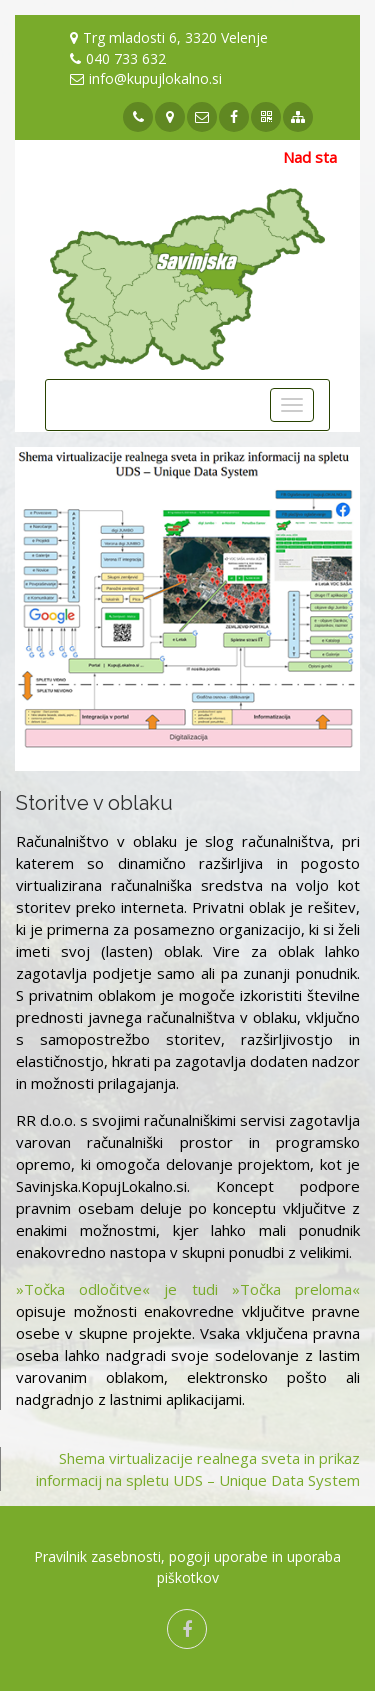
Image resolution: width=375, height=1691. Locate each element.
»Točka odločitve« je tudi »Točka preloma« (188, 1289)
